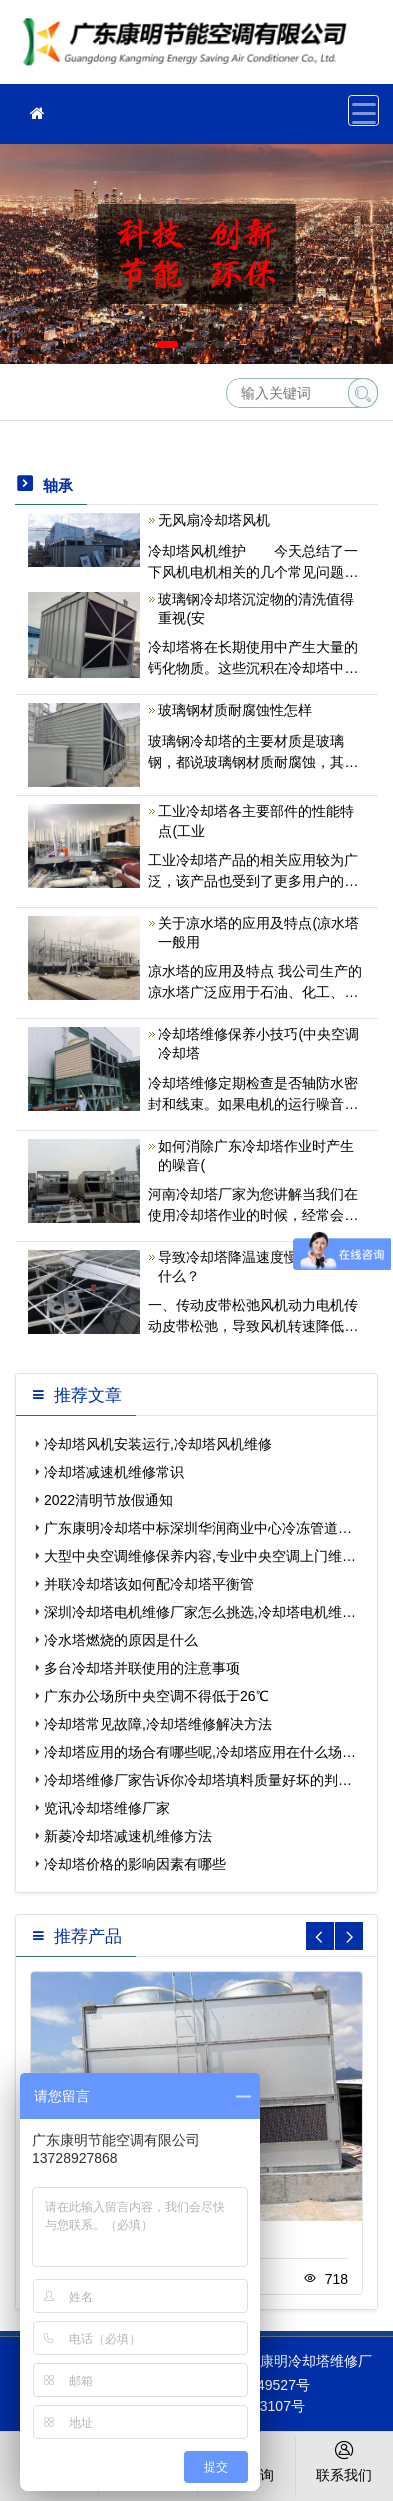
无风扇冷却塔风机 (214, 520)
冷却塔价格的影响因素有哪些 (135, 1864)
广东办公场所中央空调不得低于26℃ (156, 1696)
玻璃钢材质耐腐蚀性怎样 (235, 710)
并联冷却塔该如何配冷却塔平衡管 (149, 1584)
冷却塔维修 (190, 48)
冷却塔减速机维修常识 (114, 1472)
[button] (167, 344)
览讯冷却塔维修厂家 (107, 1808)
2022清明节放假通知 (108, 1500)
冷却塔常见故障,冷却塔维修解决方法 (158, 1724)
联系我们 (344, 2460)
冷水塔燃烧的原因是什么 (121, 1640)
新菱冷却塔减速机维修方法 (128, 1836)
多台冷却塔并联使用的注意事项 (142, 1668)
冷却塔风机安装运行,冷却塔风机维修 (158, 1444)
